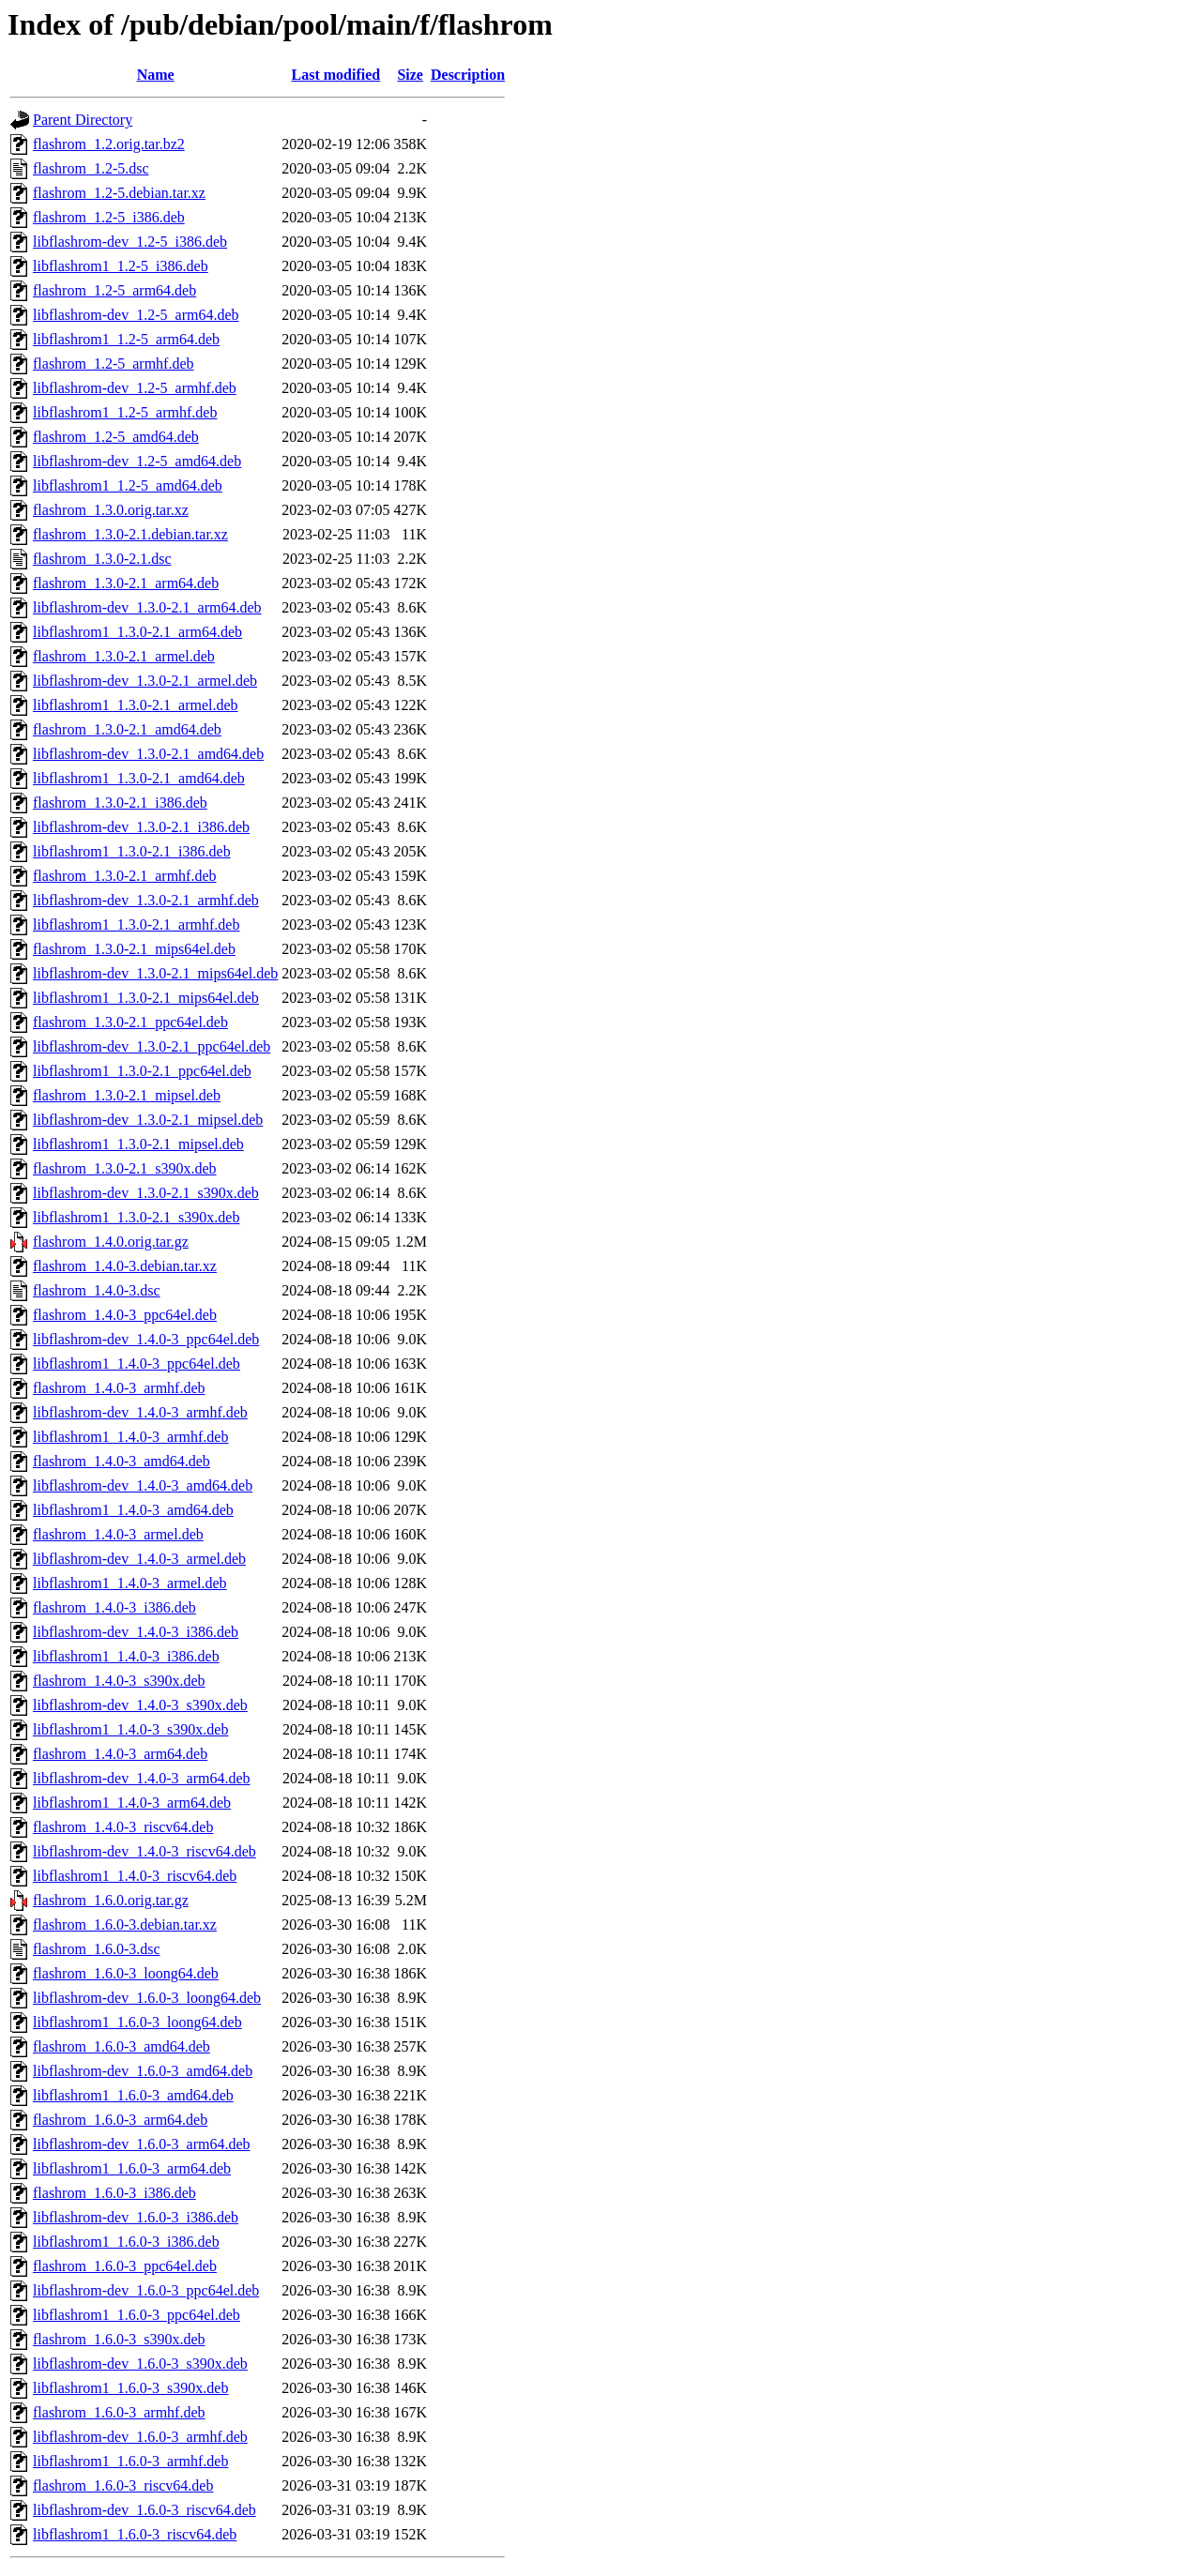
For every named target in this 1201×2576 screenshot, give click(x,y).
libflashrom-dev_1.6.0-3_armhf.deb (140, 2437)
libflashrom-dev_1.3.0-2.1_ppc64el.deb (151, 1046)
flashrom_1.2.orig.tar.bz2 (109, 144)
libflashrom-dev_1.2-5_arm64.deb (136, 315)
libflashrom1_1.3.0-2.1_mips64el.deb (146, 998)
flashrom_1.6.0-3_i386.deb (114, 2193)
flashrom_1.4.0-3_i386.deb (114, 1607)
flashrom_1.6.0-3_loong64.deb (126, 1973)
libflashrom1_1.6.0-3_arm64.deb (132, 2168)
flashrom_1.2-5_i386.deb (109, 217)
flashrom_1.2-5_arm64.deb (114, 290)
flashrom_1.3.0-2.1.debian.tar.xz (130, 534)
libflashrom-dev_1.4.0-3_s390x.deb (140, 1705)
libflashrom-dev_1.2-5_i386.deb (130, 242)
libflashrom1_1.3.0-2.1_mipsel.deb (138, 1144)
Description (468, 75)
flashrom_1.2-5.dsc (91, 168)
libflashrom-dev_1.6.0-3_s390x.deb (140, 2363)
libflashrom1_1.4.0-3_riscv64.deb (134, 1876)
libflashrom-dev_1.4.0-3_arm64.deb (142, 1778)
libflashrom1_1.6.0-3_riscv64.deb (134, 2534)
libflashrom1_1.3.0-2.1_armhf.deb (136, 924)
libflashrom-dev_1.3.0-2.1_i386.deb (141, 827)
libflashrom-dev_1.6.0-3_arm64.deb (142, 2144)
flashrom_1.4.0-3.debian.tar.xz (125, 1266)
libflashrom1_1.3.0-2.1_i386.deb (132, 851)
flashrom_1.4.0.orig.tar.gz (111, 1242)
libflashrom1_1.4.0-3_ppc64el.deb (136, 1363)
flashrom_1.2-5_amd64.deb (116, 437)
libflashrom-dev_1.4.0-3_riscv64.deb (144, 1851)
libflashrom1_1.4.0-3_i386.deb (126, 1656)
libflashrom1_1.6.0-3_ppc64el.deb (136, 2315)
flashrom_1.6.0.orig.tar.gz (111, 1900)
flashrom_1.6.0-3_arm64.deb (120, 2120)
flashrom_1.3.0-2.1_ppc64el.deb (130, 1022)
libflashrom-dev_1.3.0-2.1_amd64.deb (148, 754)
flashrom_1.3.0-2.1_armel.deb (124, 656)
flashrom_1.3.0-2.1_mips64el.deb (134, 949)
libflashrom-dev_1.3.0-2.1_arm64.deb (147, 607)
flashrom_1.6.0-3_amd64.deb (121, 2046)
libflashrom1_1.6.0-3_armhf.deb (130, 2461)
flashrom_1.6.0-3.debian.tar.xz (125, 1924)
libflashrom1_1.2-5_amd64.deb (127, 485)
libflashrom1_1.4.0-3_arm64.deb (132, 1803)
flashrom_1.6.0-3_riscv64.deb (123, 2485)
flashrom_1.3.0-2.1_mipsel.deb (126, 1095)
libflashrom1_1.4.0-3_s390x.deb (130, 1729)
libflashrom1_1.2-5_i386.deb (120, 266)
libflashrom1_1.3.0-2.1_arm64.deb (137, 632)
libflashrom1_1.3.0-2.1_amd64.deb (139, 778)
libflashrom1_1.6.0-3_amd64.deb (133, 2095)
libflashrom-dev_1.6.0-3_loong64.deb (147, 1998)
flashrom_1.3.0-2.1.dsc (102, 559)
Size (410, 75)
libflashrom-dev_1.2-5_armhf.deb (134, 388)
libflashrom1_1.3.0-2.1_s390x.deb (136, 1217)
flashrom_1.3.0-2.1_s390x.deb (125, 1168)
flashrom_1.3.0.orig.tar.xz (111, 510)
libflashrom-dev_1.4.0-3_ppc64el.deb (146, 1339)
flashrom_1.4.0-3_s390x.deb (119, 1681)
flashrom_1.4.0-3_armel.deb (118, 1534)
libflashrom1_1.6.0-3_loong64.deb (137, 2022)
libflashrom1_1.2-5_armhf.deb (125, 412)
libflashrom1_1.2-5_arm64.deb (126, 339)
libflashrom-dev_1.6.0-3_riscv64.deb (144, 2510)
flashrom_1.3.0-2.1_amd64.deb (127, 729)
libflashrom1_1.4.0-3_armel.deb (130, 1583)
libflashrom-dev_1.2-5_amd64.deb (137, 461)
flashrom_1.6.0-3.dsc (96, 1949)
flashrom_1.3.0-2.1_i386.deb (120, 803)
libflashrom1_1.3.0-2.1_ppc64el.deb (142, 1071)
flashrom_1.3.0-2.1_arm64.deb (126, 583)
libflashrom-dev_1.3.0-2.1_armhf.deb (146, 900)
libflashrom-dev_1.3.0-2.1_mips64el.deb (155, 973)
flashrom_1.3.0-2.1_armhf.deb (125, 876)
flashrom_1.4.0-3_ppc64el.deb (125, 1315)
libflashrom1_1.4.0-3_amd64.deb (133, 1510)
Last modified (336, 75)
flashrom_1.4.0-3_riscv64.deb (123, 1827)
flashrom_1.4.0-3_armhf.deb (119, 1388)
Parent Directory (82, 120)
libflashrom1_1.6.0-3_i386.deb (126, 2242)
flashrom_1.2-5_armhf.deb (113, 363)
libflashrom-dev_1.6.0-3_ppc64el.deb (146, 2290)
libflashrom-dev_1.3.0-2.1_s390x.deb (146, 1193)
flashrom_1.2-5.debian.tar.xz (119, 193)
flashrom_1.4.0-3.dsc (96, 1290)
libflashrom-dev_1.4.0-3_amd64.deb (142, 1485)
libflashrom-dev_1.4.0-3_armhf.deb (140, 1412)
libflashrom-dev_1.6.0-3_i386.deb (135, 2217)
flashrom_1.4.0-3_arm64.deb (120, 1754)
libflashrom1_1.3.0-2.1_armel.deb (135, 705)
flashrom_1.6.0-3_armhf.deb (119, 2412)
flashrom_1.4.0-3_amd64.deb (121, 1461)
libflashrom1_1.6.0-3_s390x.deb (130, 2388)
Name (156, 75)
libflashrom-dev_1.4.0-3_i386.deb (135, 1632)
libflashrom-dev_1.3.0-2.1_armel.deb (145, 681)
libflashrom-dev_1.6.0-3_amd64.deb (142, 2071)
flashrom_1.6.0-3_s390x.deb (119, 2339)
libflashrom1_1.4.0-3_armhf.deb (130, 1437)
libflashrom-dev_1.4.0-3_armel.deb (139, 1559)
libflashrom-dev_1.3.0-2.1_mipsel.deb (148, 1120)
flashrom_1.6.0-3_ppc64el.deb (125, 2266)
